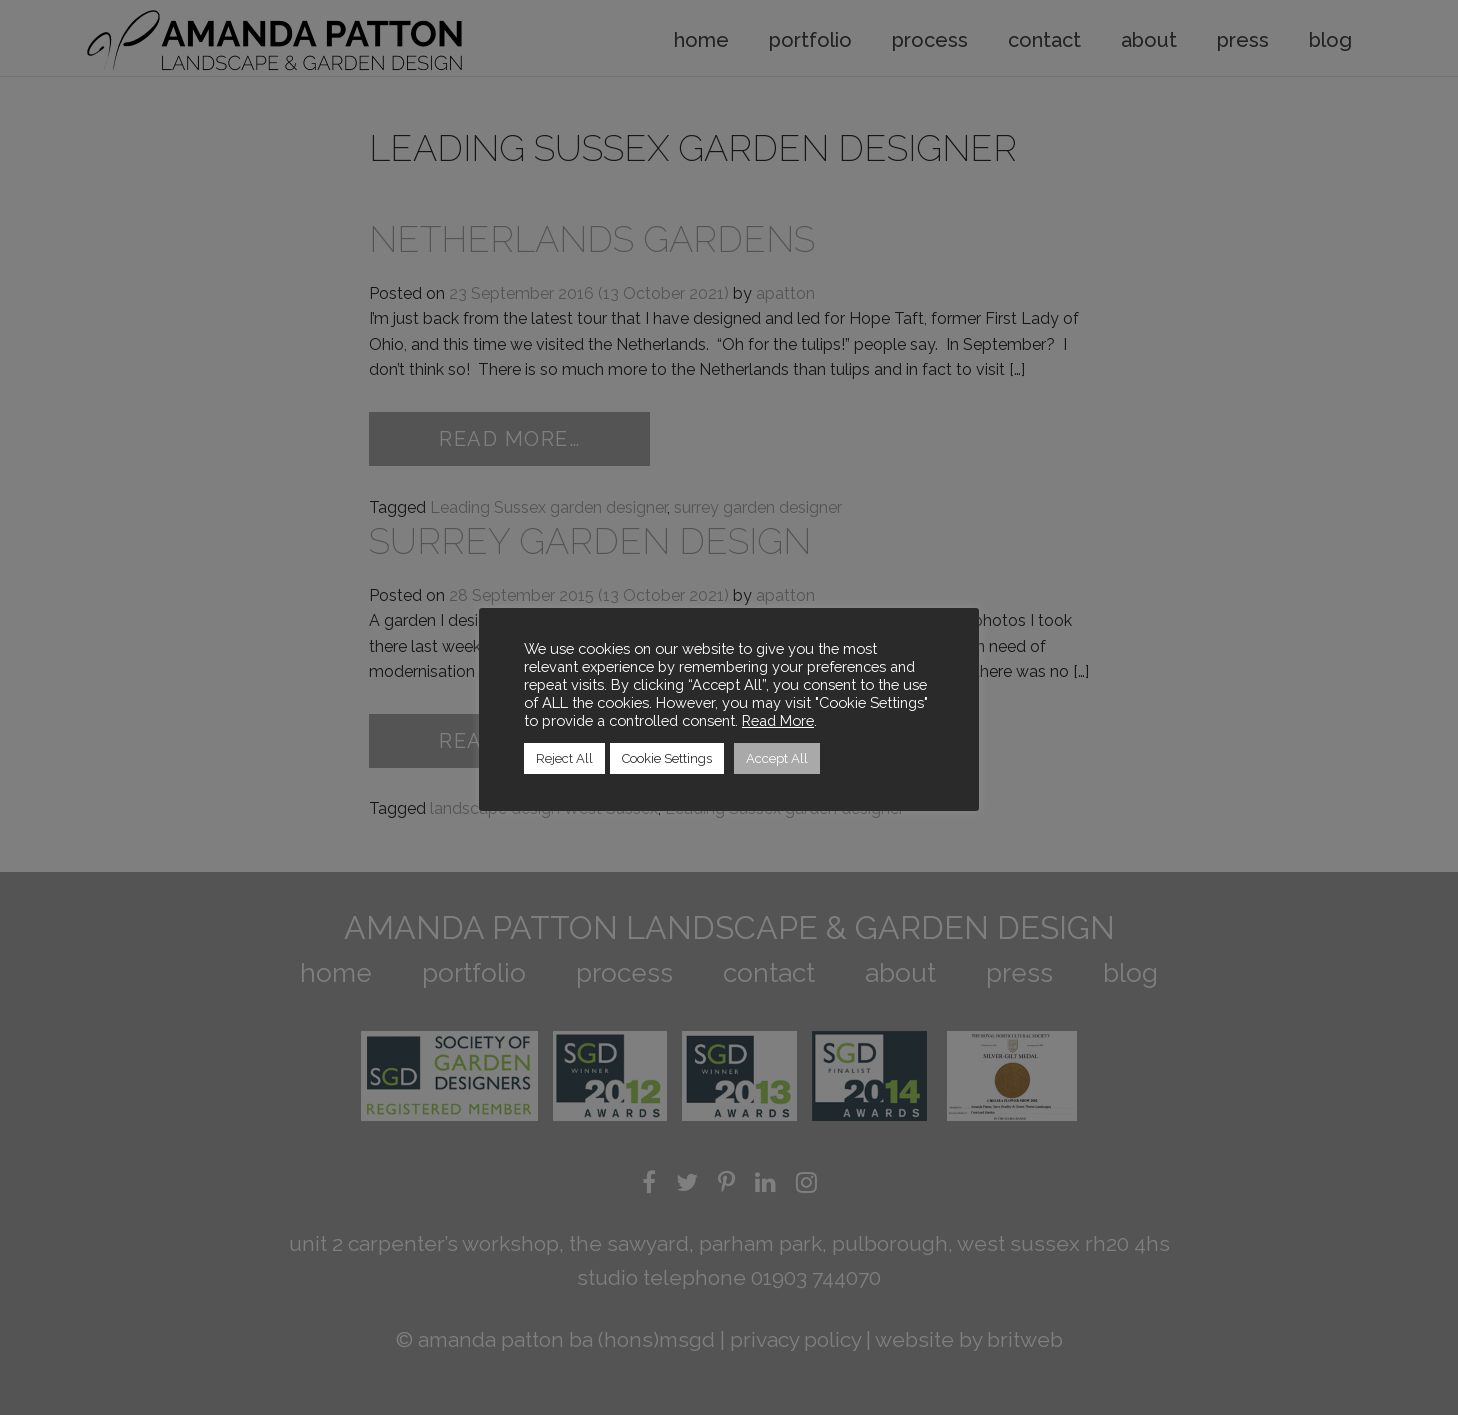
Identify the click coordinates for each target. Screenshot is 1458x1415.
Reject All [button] (564, 758)
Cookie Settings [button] (667, 758)
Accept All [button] (777, 758)
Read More (778, 720)
